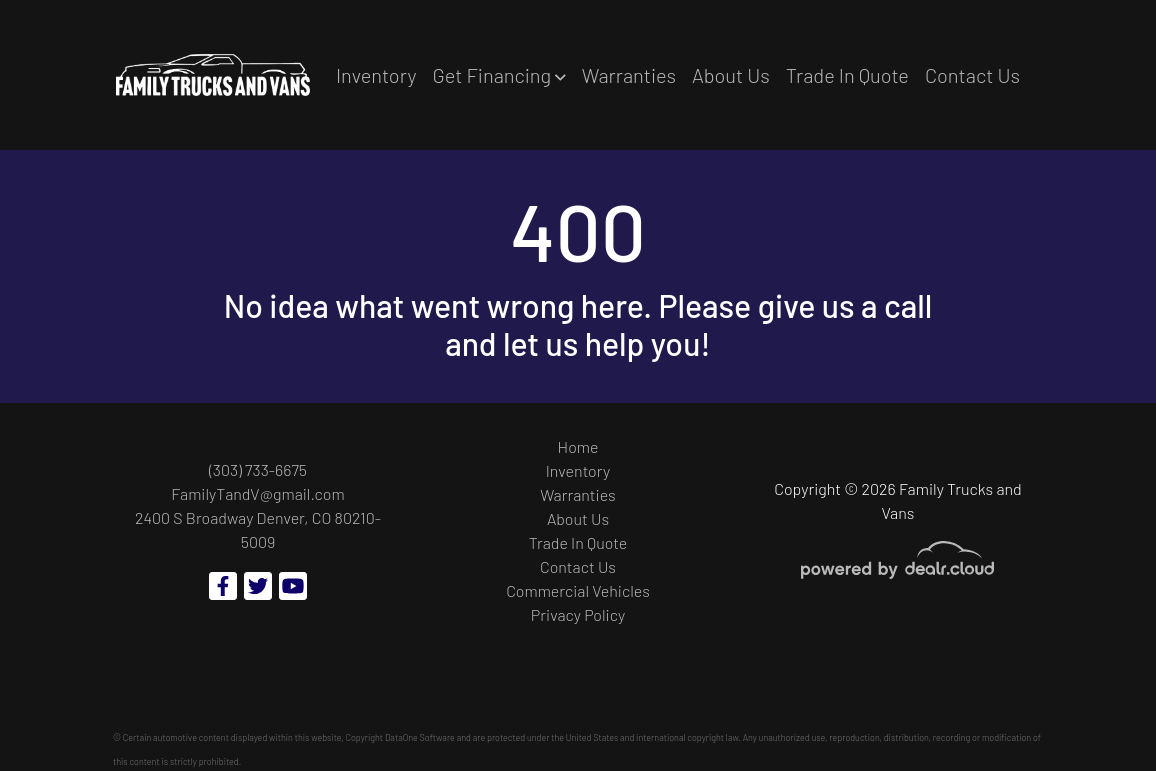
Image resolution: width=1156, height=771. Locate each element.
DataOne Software (420, 737)
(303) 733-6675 (258, 469)
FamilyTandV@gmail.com (257, 493)
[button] (498, 75)
